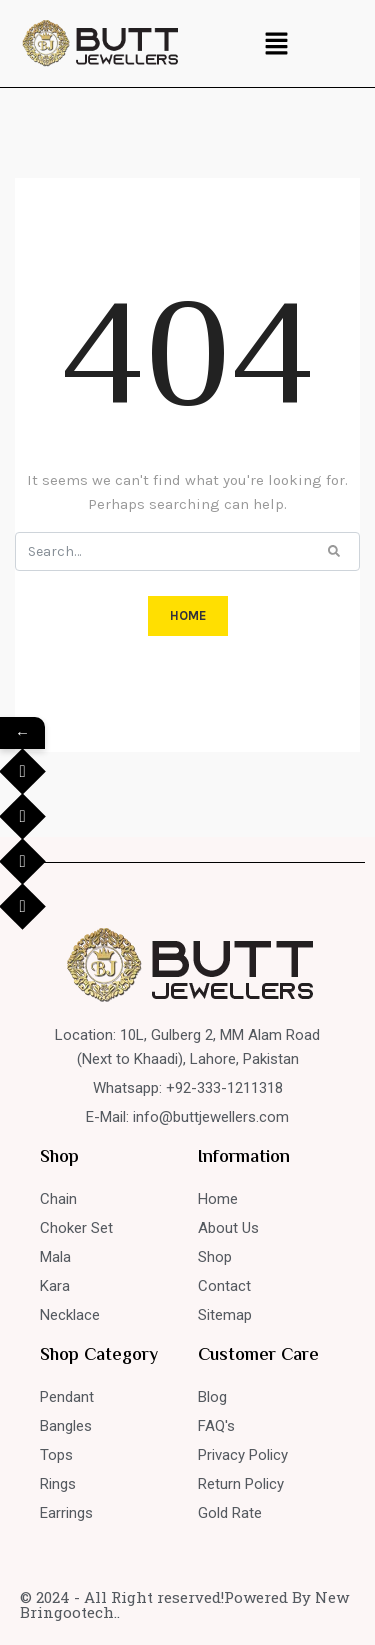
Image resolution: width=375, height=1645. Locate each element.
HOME (188, 615)
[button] (276, 43)
